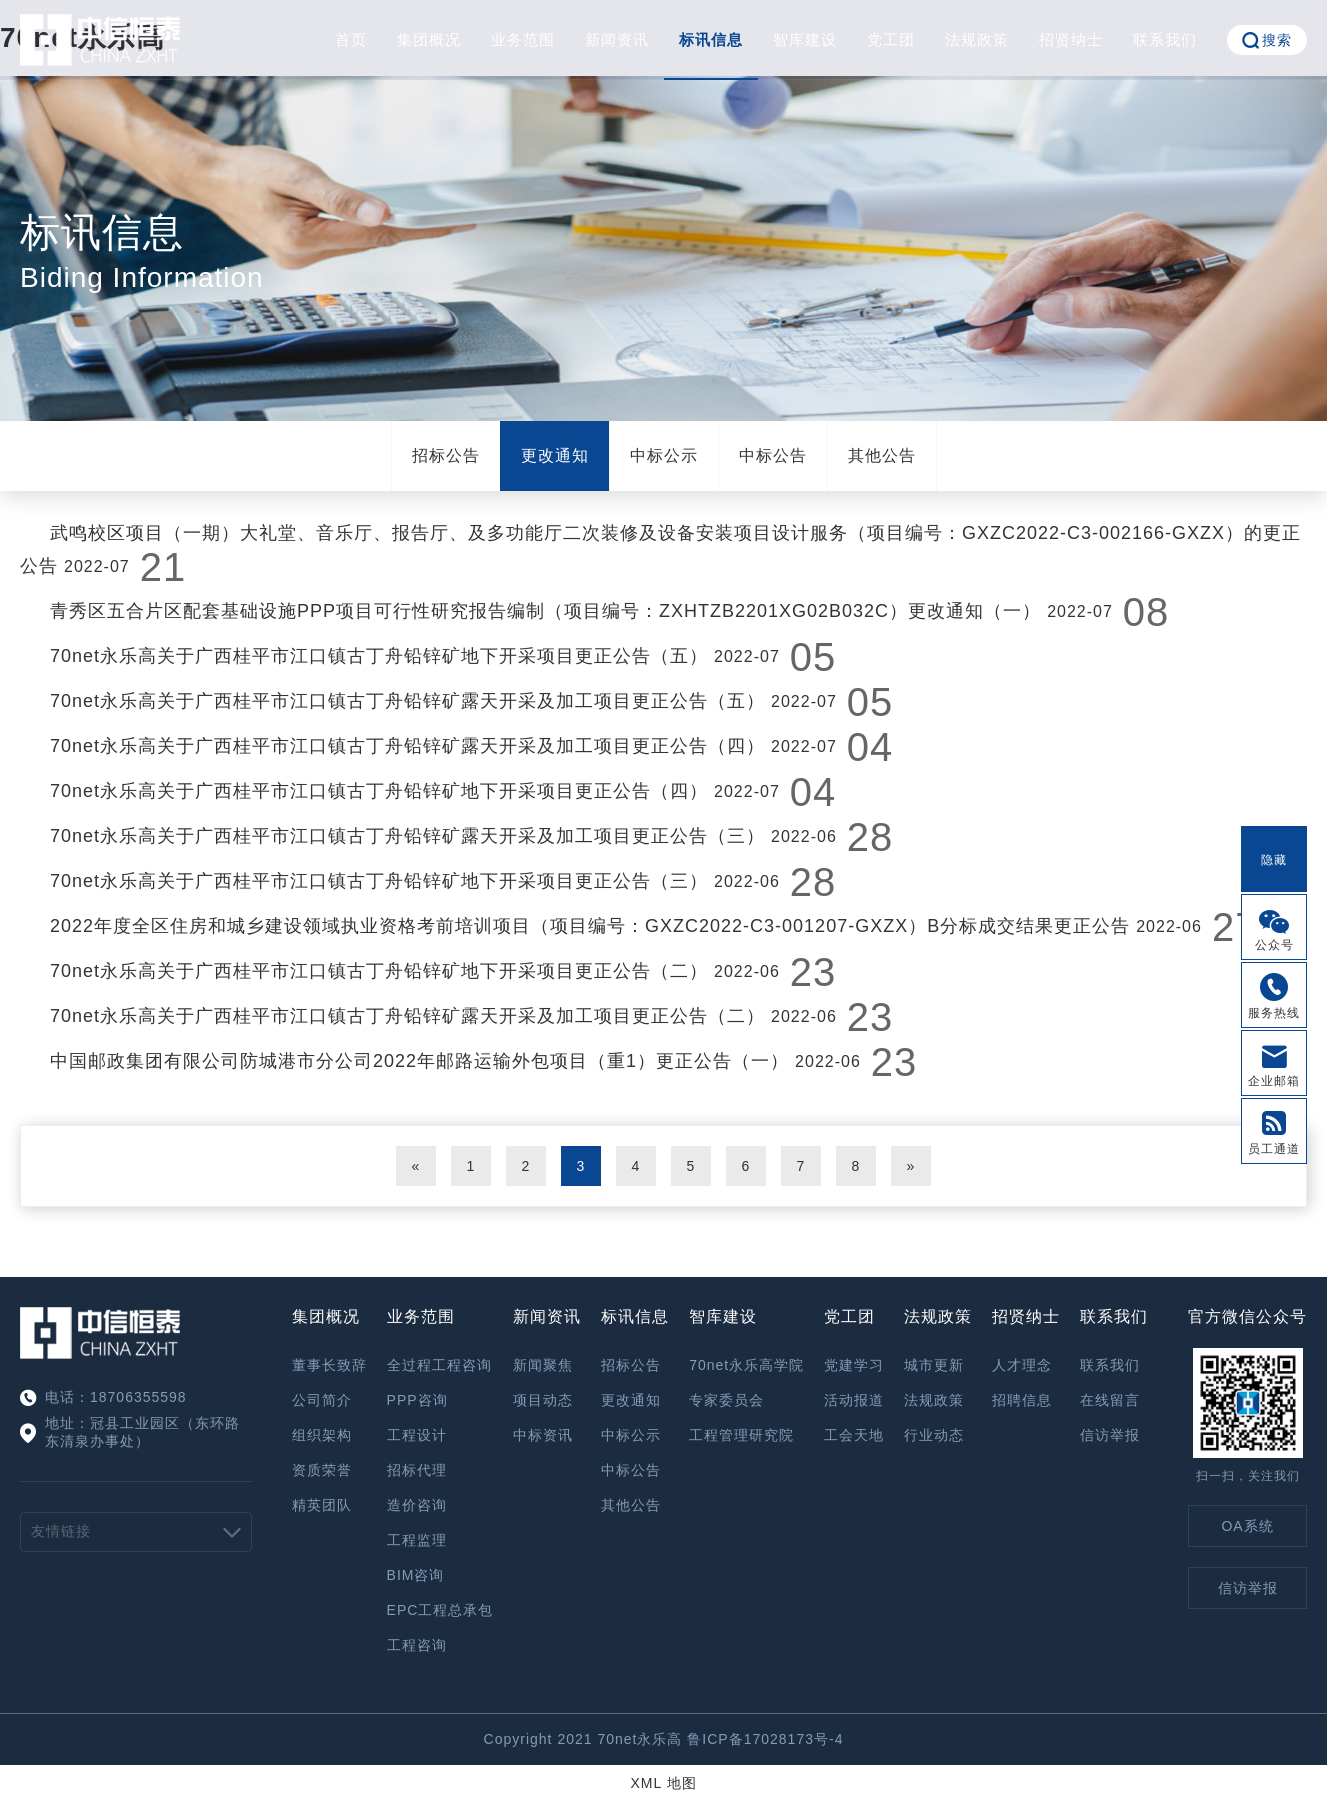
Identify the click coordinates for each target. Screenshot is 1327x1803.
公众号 (1274, 945)
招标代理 (417, 1470)
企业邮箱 (1274, 1081)
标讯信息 (711, 39)
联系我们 (1165, 39)
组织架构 (322, 1435)
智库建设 (805, 39)
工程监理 (417, 1540)
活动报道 (854, 1400)
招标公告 (446, 455)
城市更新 (934, 1365)
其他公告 (882, 455)
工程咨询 (417, 1645)
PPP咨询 (417, 1400)
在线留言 (1110, 1400)
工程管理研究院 (741, 1435)
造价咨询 (417, 1505)
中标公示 (664, 455)
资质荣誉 (322, 1470)
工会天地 (854, 1435)
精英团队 (322, 1505)
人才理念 (1022, 1365)
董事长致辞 (329, 1365)
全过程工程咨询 (439, 1365)
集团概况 (429, 39)
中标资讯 (543, 1435)
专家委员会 (726, 1400)
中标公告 (773, 455)
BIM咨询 (416, 1575)
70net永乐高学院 (746, 1365)
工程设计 (417, 1435)
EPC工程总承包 (440, 1610)
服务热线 (1274, 1013)
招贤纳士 (1071, 39)
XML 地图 (663, 1783)
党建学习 (854, 1365)
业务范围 (523, 39)
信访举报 (1110, 1435)
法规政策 (977, 39)
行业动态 (934, 1435)
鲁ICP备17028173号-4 (765, 1739)
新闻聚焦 (543, 1365)
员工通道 (1274, 1149)
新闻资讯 (617, 39)
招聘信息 (1022, 1400)
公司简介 (322, 1400)
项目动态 (543, 1400)
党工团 (891, 39)
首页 (351, 39)
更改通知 (555, 455)
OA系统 (1247, 1526)
